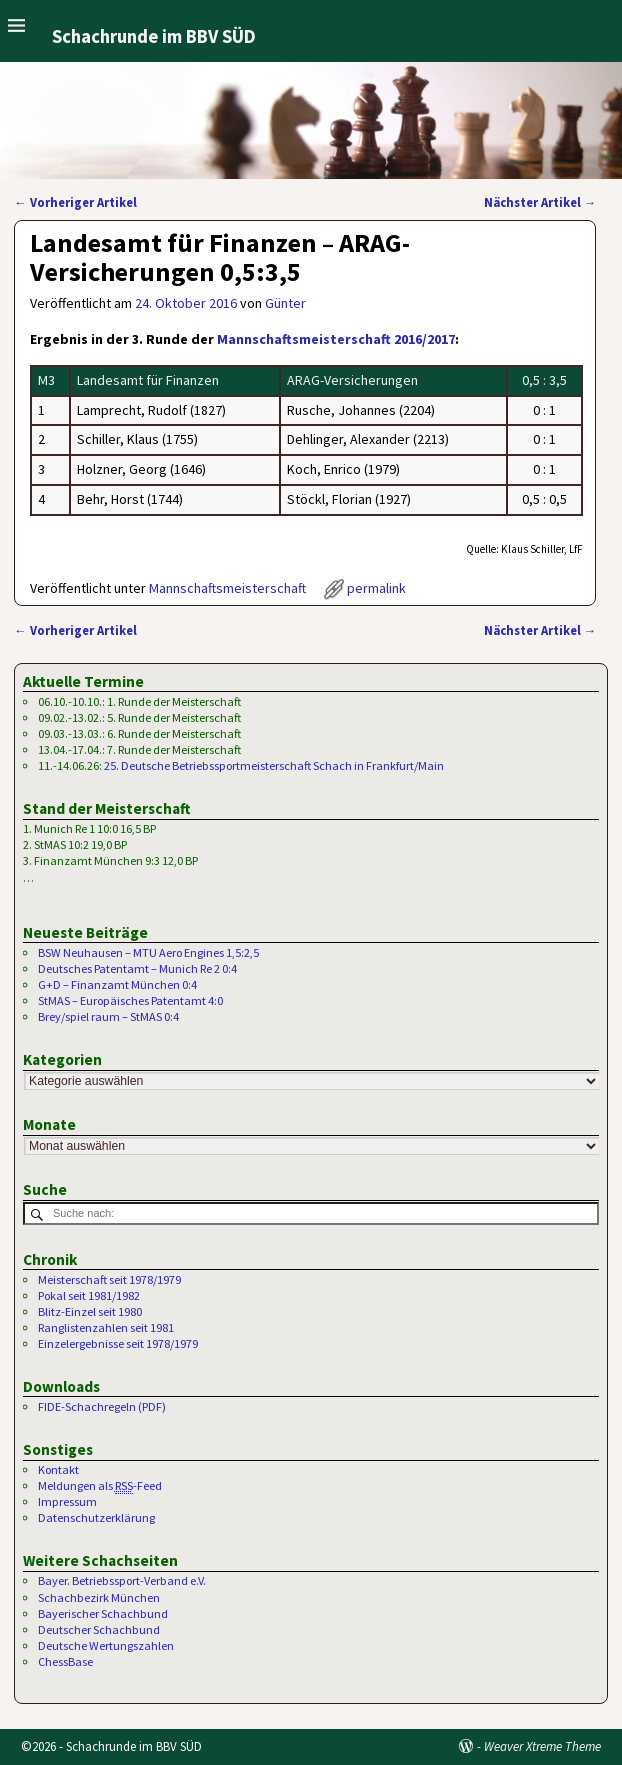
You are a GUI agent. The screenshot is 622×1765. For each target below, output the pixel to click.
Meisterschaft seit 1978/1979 (109, 1279)
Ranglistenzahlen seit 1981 (106, 1327)
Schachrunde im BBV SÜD (154, 36)
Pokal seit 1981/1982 (89, 1295)
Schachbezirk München (99, 1597)
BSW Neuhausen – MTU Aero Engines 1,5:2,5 (148, 952)
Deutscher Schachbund (99, 1629)
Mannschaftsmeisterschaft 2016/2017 (336, 339)
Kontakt (58, 1469)
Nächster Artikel (540, 202)
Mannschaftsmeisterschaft (227, 588)
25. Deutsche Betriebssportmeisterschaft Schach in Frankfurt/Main (274, 765)
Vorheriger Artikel (75, 202)
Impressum (67, 1501)
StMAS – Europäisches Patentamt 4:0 (130, 1000)
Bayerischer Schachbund (103, 1613)
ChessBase (65, 1661)
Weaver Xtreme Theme (542, 1746)
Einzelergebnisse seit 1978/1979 (118, 1343)
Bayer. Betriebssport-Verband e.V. (122, 1580)
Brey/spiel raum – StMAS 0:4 (108, 1016)
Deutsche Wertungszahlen (106, 1645)
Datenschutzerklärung (96, 1517)
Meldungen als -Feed (100, 1486)
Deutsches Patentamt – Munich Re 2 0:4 (137, 968)
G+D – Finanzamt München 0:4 (117, 984)
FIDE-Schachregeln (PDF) (102, 1406)
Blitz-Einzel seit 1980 (90, 1311)
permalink (376, 588)
